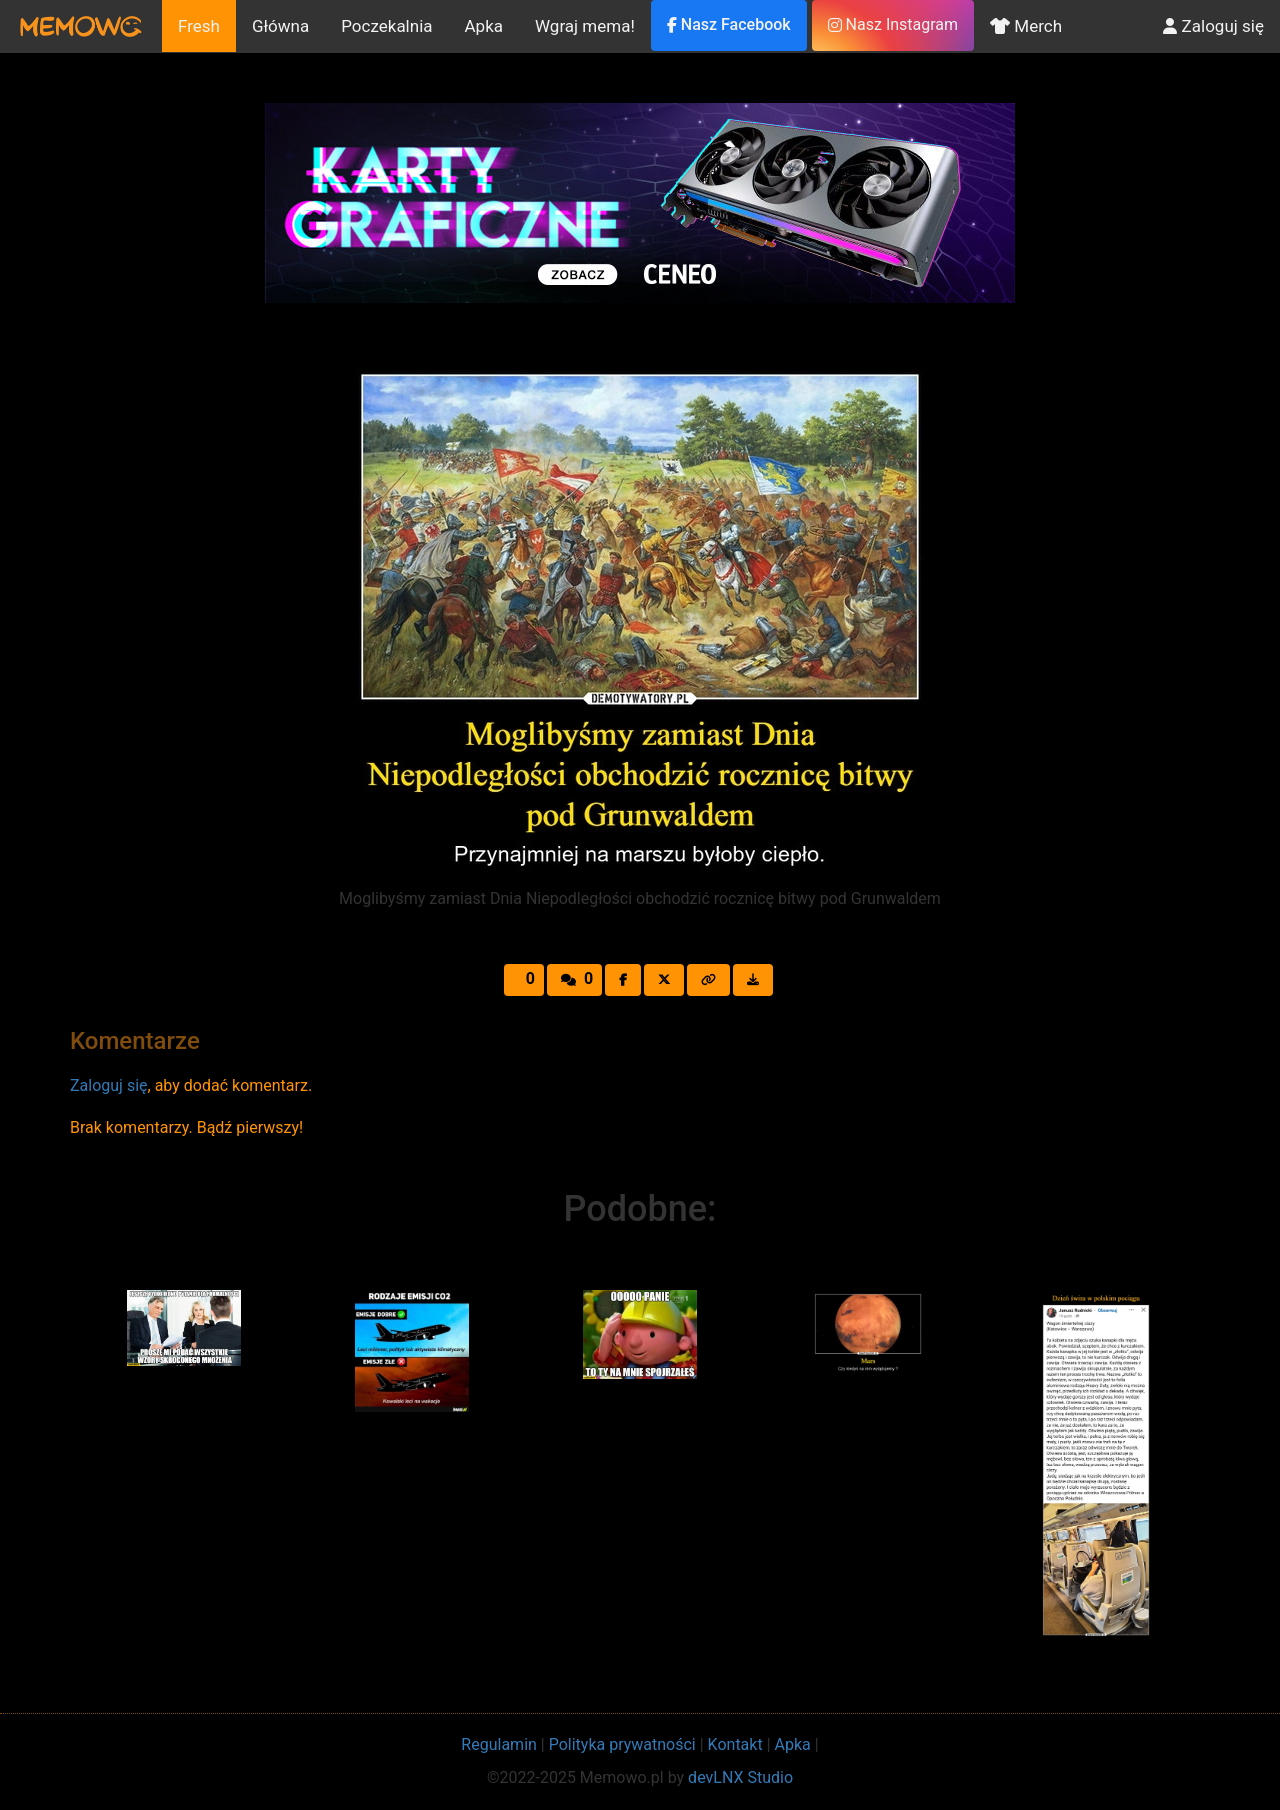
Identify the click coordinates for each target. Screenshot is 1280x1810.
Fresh (199, 26)
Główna (280, 26)
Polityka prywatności (622, 1744)
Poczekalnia (386, 26)
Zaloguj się (1213, 26)
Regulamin (499, 1744)
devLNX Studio (740, 1777)
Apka (484, 26)
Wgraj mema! (585, 26)
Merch (1026, 26)
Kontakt (735, 1744)
